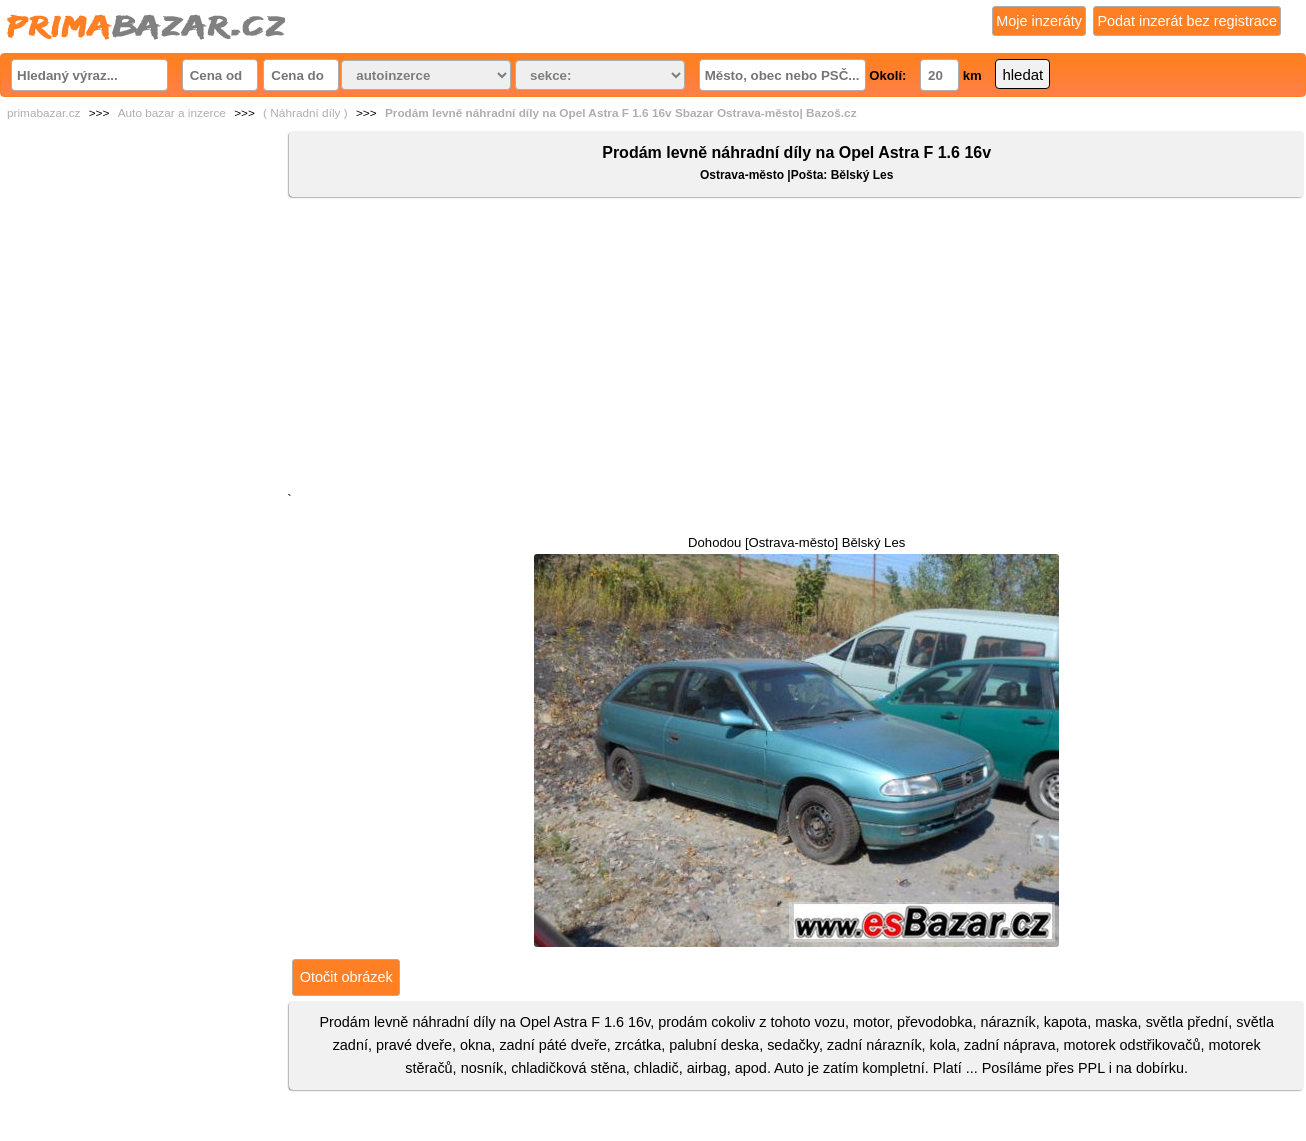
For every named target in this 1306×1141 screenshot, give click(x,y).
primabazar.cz (43, 113)
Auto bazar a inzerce (172, 113)
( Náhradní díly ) (305, 113)
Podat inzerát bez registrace (1187, 21)
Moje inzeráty (1039, 21)
